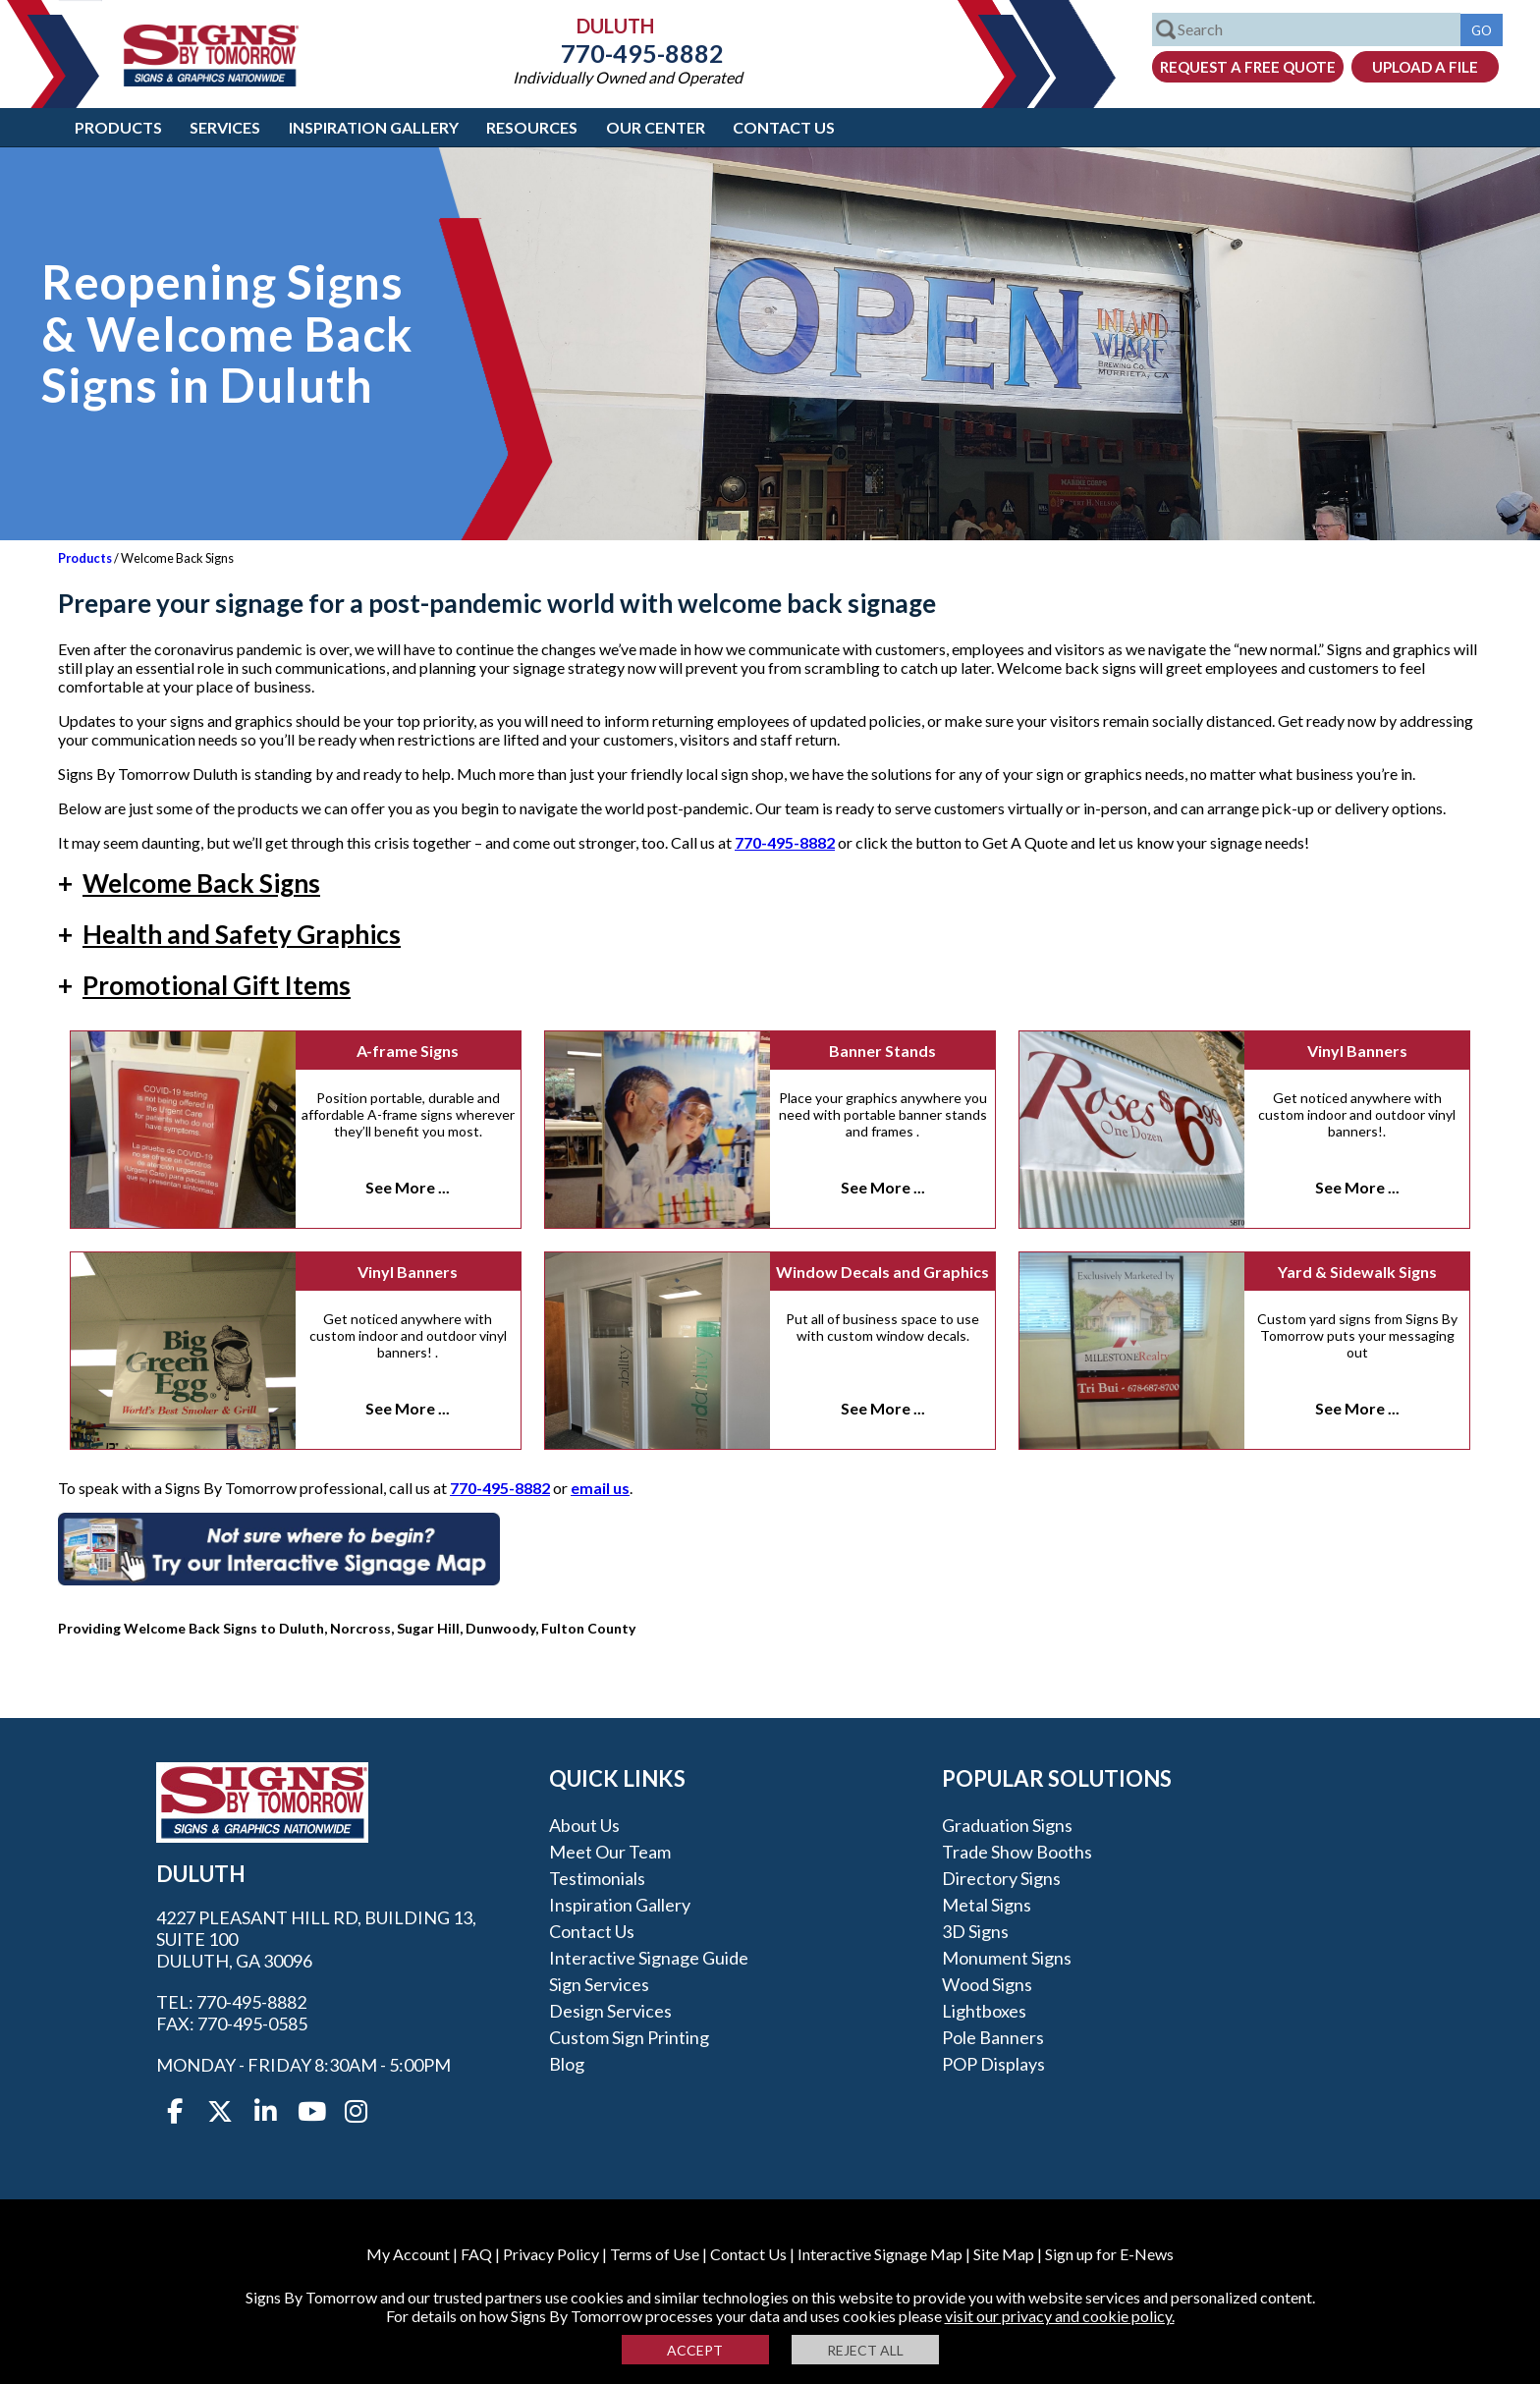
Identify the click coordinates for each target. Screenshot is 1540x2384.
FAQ (476, 2254)
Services (225, 127)
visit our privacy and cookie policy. (1060, 2315)
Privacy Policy (551, 2254)
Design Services (610, 2011)
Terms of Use (654, 2254)
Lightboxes (984, 2011)
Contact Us (784, 127)
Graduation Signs (1007, 1825)
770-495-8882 (627, 53)
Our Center (655, 127)
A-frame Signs (408, 1050)
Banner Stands (882, 1050)
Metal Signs (986, 1904)
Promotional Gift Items (204, 985)
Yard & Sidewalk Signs (1357, 1271)
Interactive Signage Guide (648, 1957)
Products (118, 127)
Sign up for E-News (1109, 2254)
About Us (584, 1825)
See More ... (407, 1187)
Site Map (1003, 2254)
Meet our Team (610, 1851)
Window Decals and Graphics (882, 1271)
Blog (566, 2064)
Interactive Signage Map (880, 2254)
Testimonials (597, 1878)
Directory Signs (1001, 1878)
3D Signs (975, 1931)
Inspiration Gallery (374, 127)
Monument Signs (1007, 1957)
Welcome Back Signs (189, 883)
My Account (408, 2254)
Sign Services (599, 1984)
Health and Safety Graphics (229, 934)
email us (600, 1487)
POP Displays (993, 2064)
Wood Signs (987, 1984)
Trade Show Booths (1017, 1851)
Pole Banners (993, 2037)
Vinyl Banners (1357, 1050)
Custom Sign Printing (629, 2037)
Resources (532, 127)
